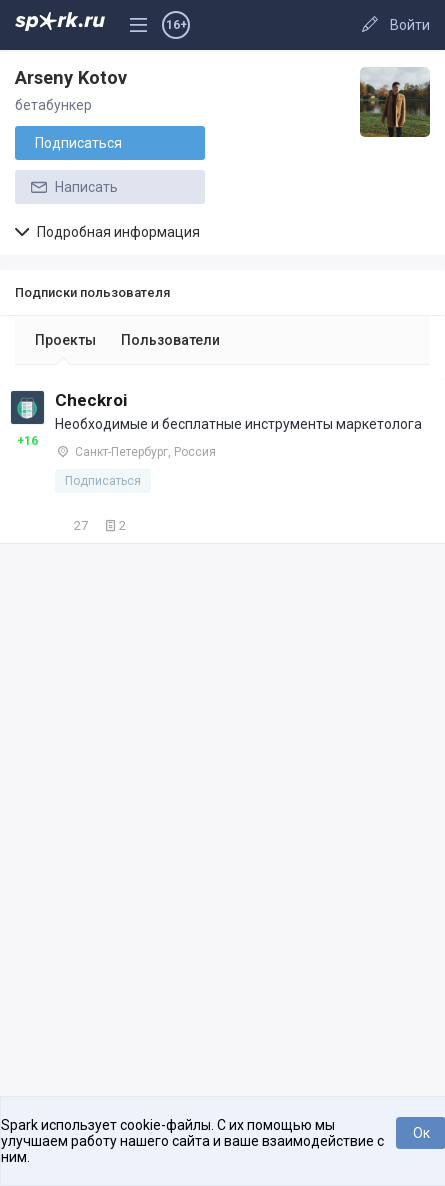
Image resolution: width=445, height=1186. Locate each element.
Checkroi (91, 400)
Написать (73, 187)
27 (71, 525)
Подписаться (78, 143)
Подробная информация (107, 232)
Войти (410, 25)
